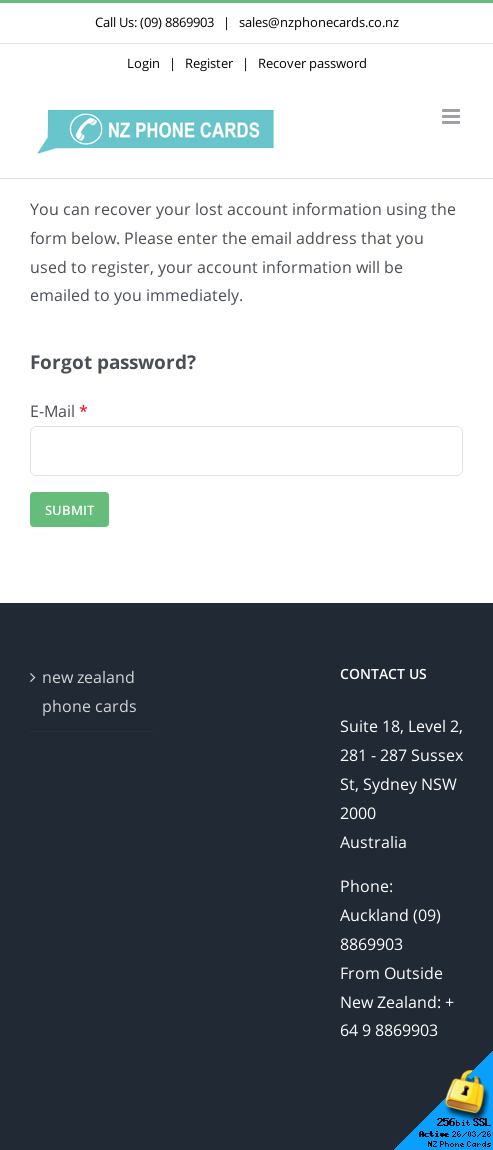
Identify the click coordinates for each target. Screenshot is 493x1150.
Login (143, 63)
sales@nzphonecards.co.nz (319, 22)
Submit (69, 510)
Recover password (312, 63)
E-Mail (59, 411)
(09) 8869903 (177, 22)
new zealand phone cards (89, 691)
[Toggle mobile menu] (452, 116)
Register (209, 63)
